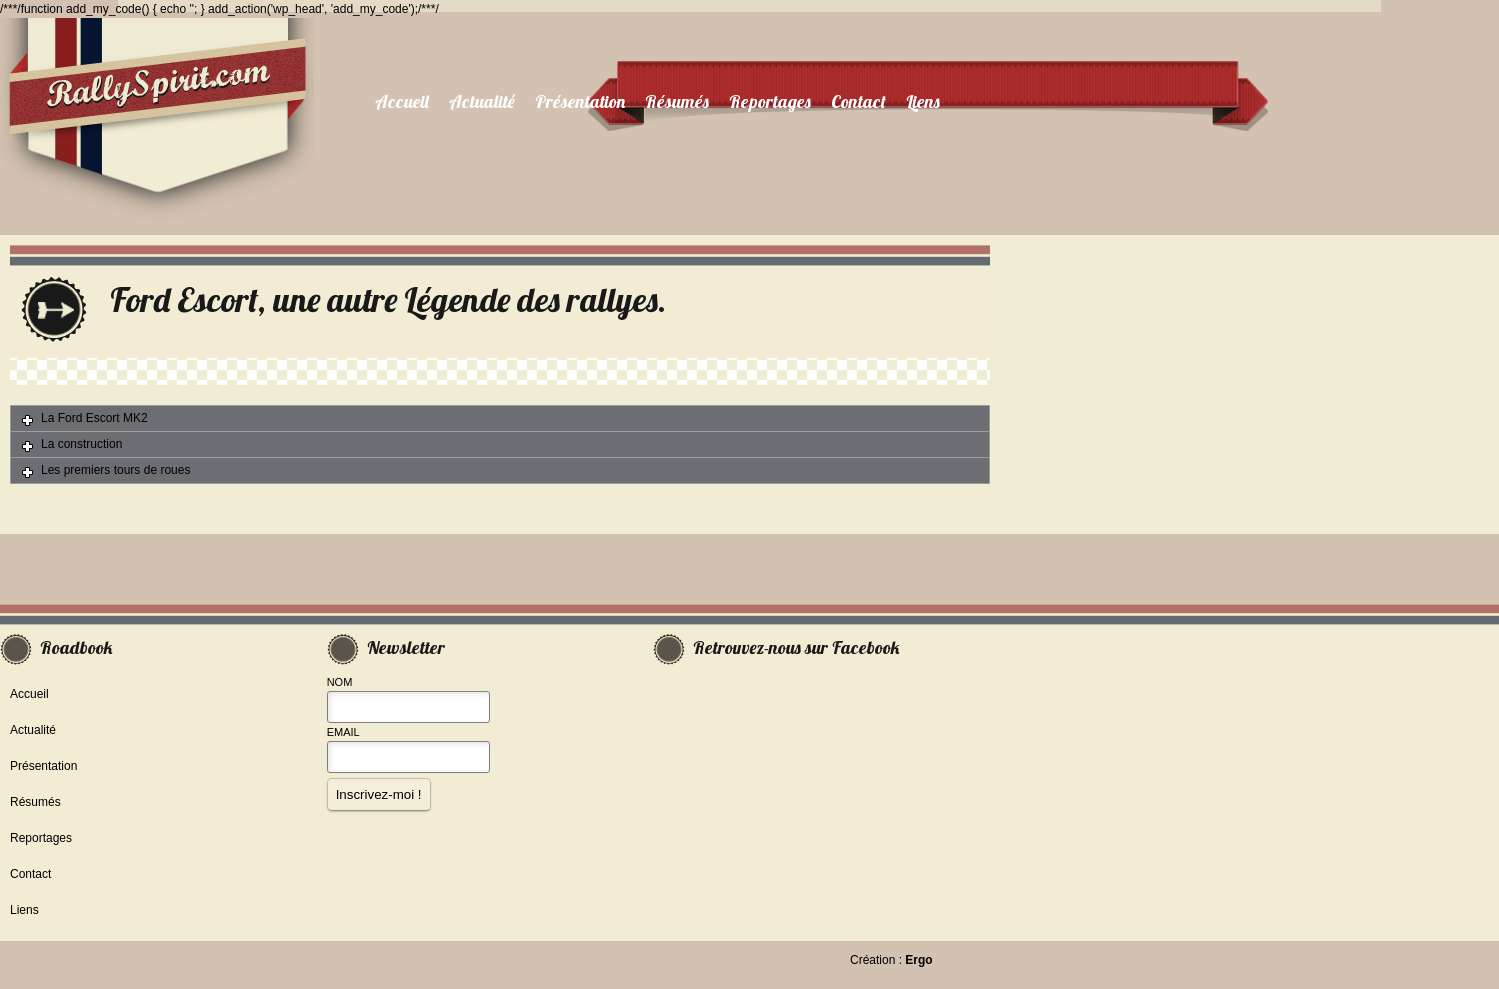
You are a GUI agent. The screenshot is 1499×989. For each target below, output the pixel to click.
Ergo (918, 960)
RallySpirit (157, 126)
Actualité (482, 101)
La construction (81, 444)
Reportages (770, 101)
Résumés (677, 101)
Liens (923, 101)
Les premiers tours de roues (115, 470)
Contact (858, 101)
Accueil (402, 101)
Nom (340, 682)
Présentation (580, 101)
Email (343, 732)
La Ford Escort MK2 (94, 418)
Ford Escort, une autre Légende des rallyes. (388, 299)
